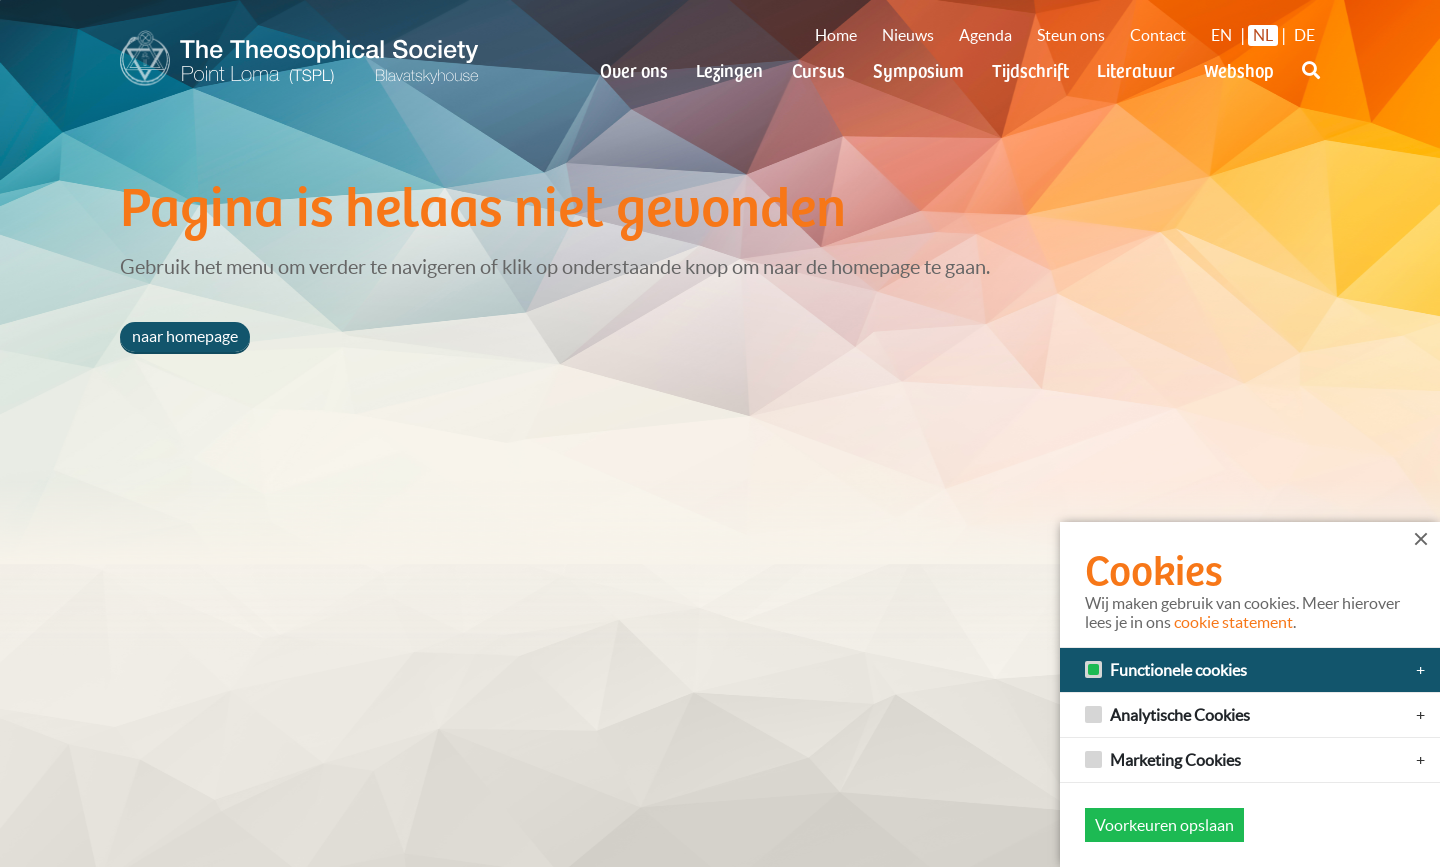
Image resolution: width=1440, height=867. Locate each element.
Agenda (985, 35)
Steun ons (1071, 35)
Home (836, 35)
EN (1221, 35)
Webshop (1239, 69)
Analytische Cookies (1180, 715)
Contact (1158, 35)
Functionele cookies (1178, 670)
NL (1263, 35)
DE (1304, 35)
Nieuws (908, 35)
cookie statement (1233, 622)
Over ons (634, 69)
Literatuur (1136, 69)
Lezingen (729, 69)
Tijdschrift (1030, 69)
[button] (1311, 82)
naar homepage (185, 336)
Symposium (918, 69)
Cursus (818, 69)
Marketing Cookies (1175, 760)
